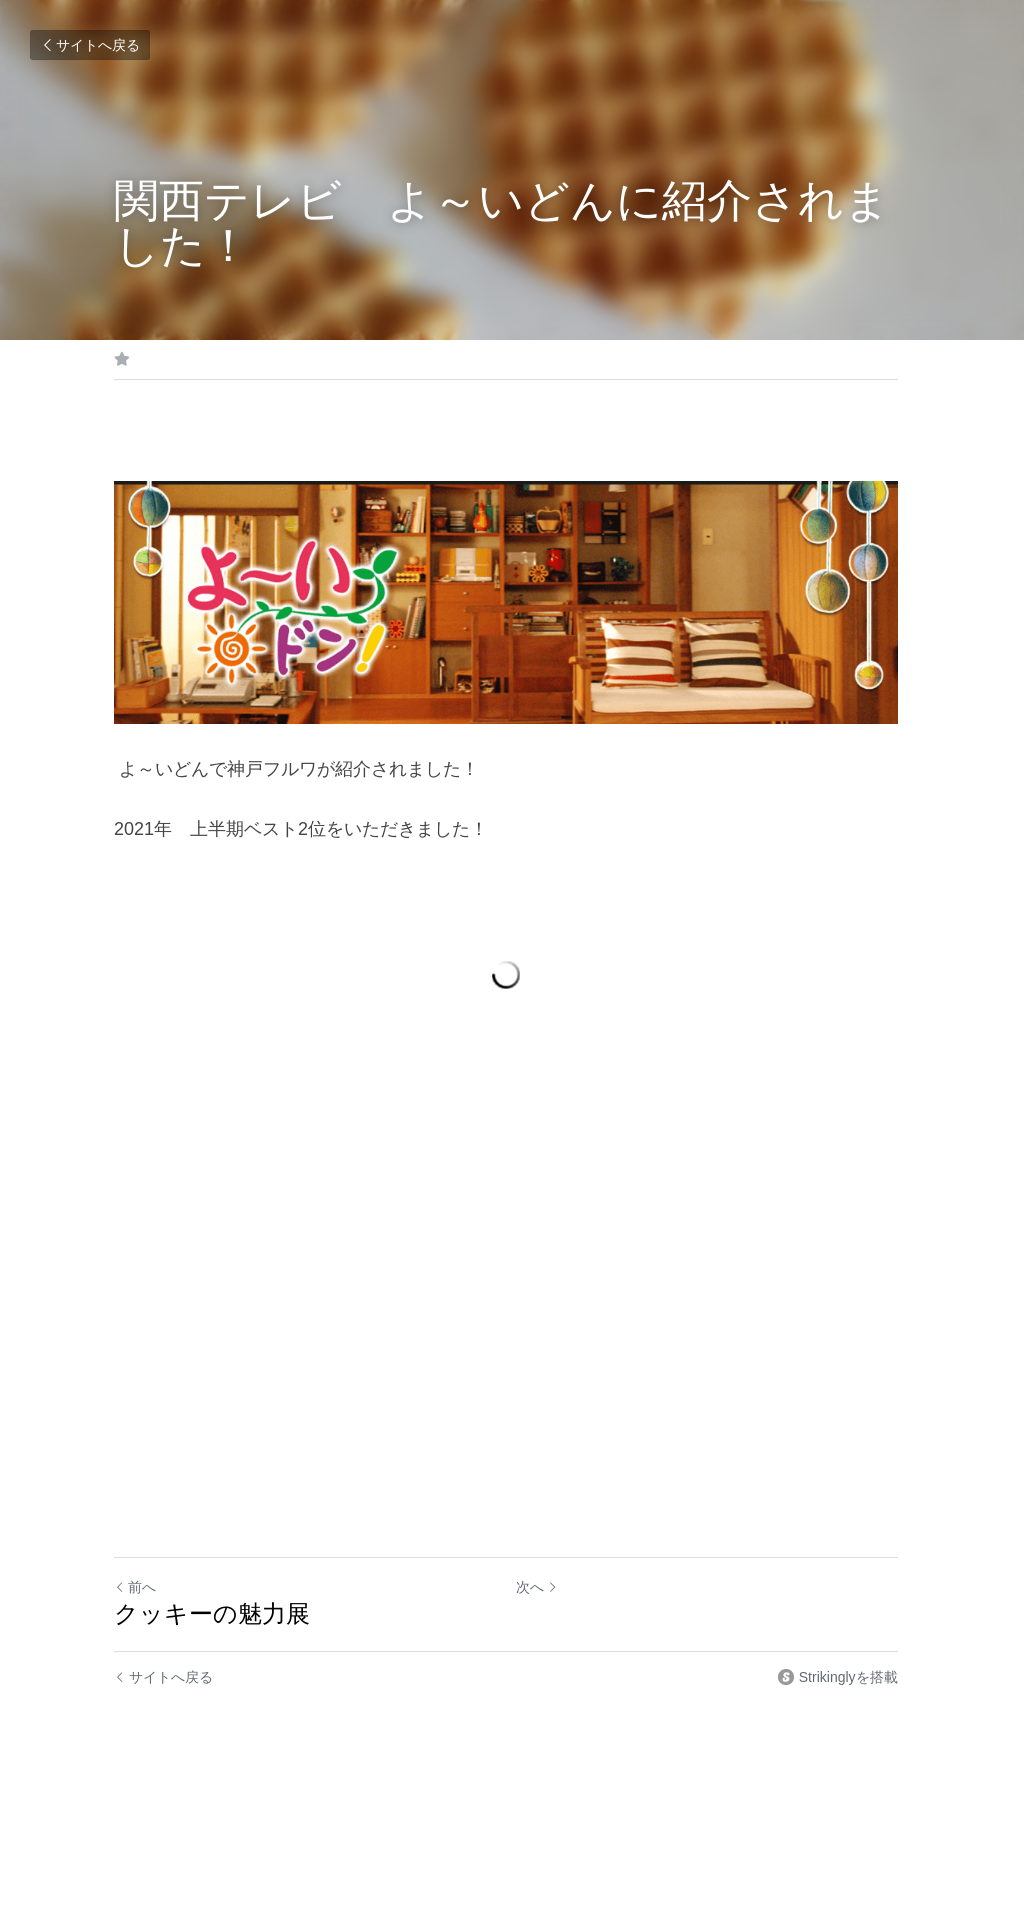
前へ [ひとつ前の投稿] (135, 1598)
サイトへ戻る (90, 45)
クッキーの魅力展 (212, 1624)
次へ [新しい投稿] (543, 1598)
